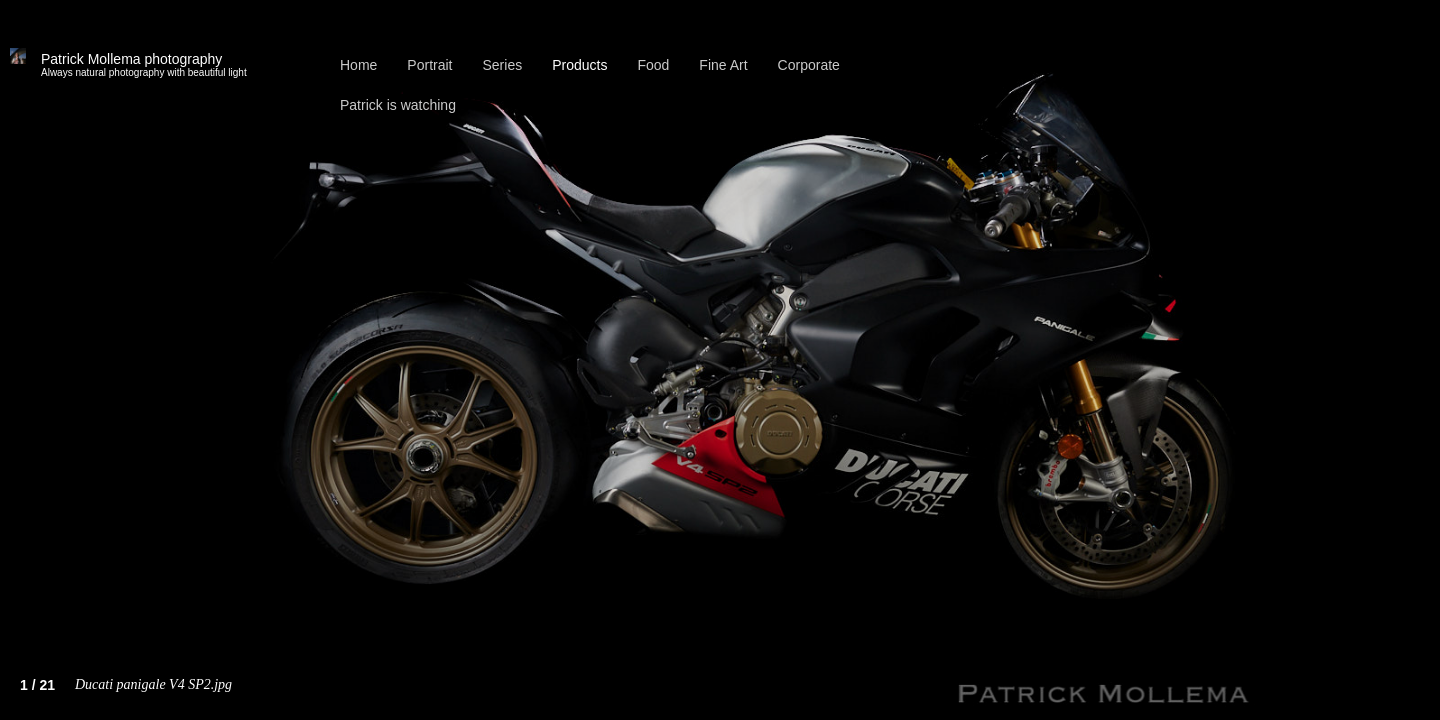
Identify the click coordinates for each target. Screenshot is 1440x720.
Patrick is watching (398, 105)
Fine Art (723, 65)
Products (579, 65)
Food (653, 65)
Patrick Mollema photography (144, 65)
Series (502, 65)
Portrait (429, 65)
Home (358, 65)
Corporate (809, 65)
